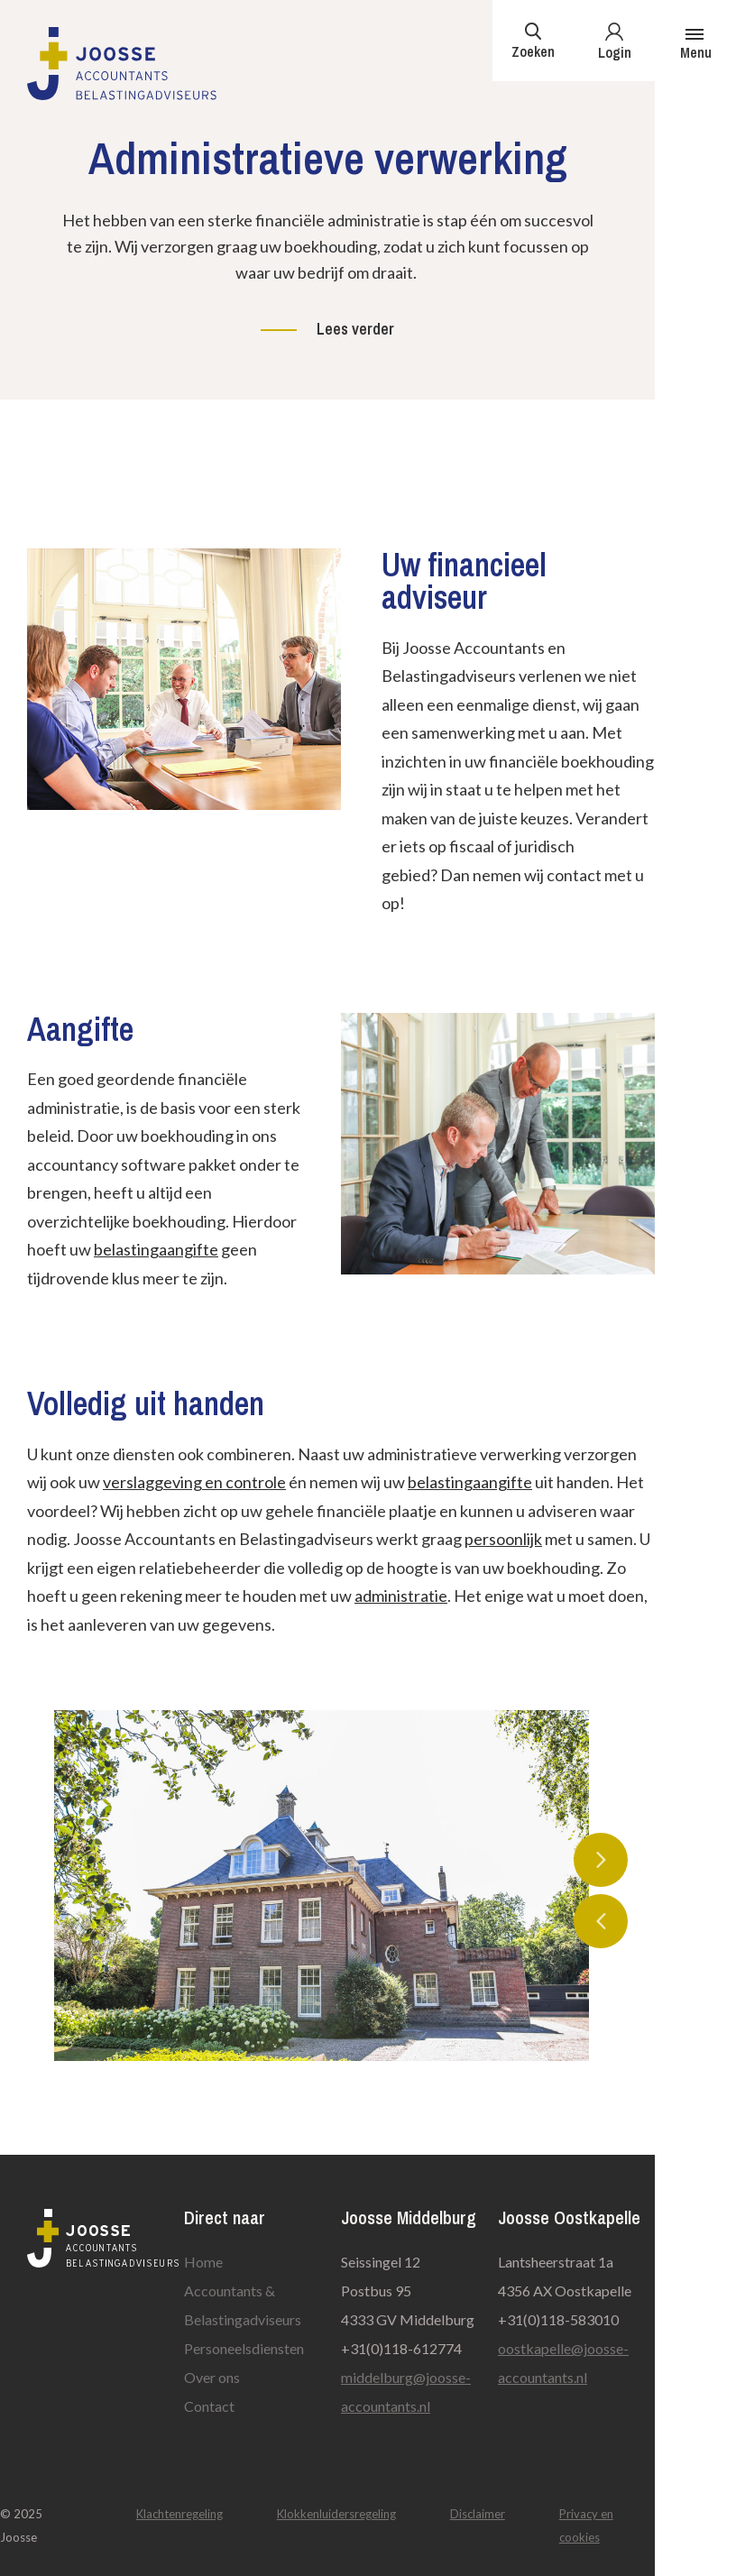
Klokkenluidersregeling (336, 2514)
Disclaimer (477, 2514)
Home (203, 2261)
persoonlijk (503, 1539)
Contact (209, 2406)
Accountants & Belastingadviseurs (242, 2305)
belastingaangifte (156, 1249)
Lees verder (355, 328)
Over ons (212, 2377)
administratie (400, 1595)
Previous (601, 1921)
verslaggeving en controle (194, 1482)
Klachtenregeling (179, 2514)
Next (601, 1860)
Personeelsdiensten (244, 2348)
